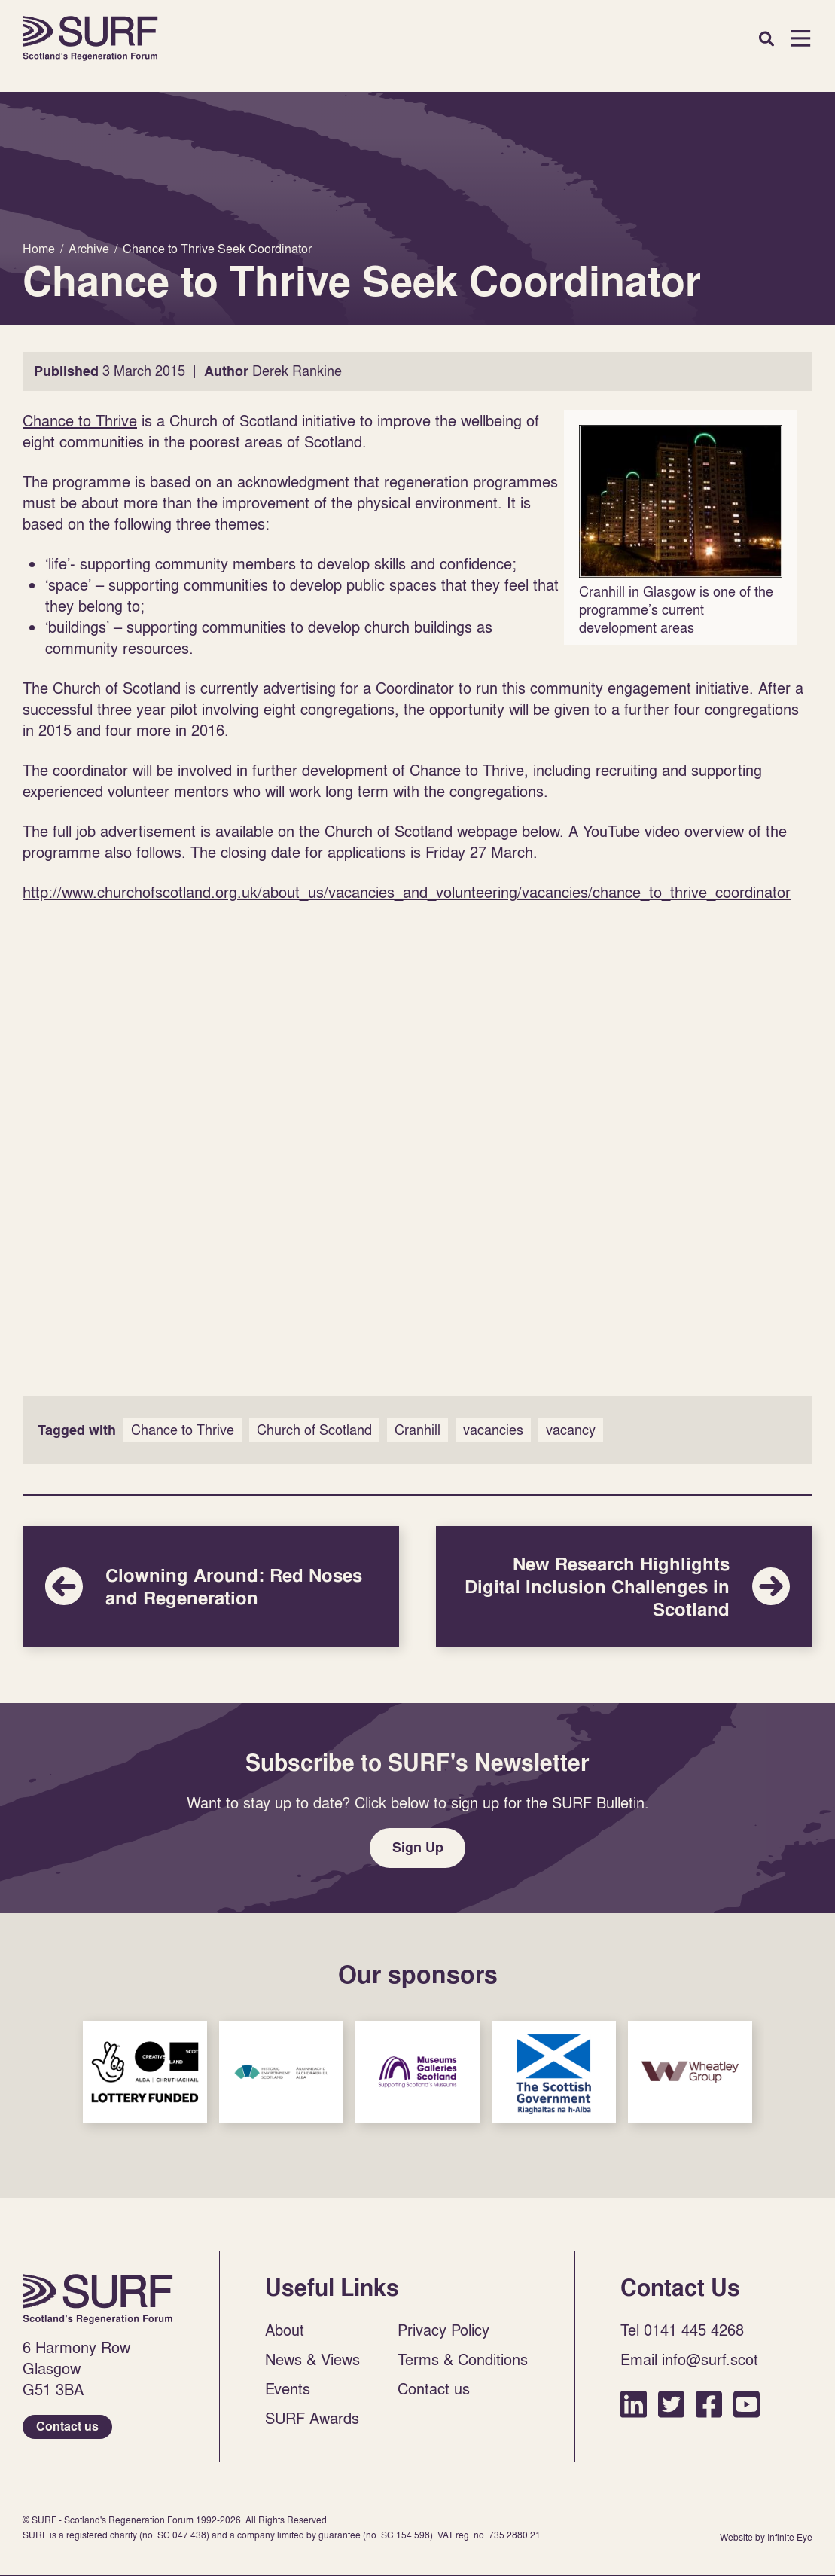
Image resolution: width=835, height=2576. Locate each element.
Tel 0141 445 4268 (682, 2331)
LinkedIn (633, 2405)
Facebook (709, 2405)
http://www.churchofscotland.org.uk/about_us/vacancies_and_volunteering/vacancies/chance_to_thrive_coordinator (407, 891)
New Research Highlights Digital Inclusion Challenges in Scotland (624, 1586)
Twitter (671, 2405)
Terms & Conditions (463, 2361)
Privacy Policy (443, 2331)
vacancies (493, 1430)
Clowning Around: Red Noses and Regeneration (211, 1586)
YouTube (746, 2405)
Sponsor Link (145, 2073)
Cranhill (417, 1430)
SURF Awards (312, 2419)
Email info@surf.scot (689, 2361)
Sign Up (417, 1848)
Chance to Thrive (80, 420)
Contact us (67, 2428)
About (284, 2331)
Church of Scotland (314, 1430)
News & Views (312, 2361)
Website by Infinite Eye (766, 2538)
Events (287, 2390)
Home (90, 38)
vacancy (571, 1430)
